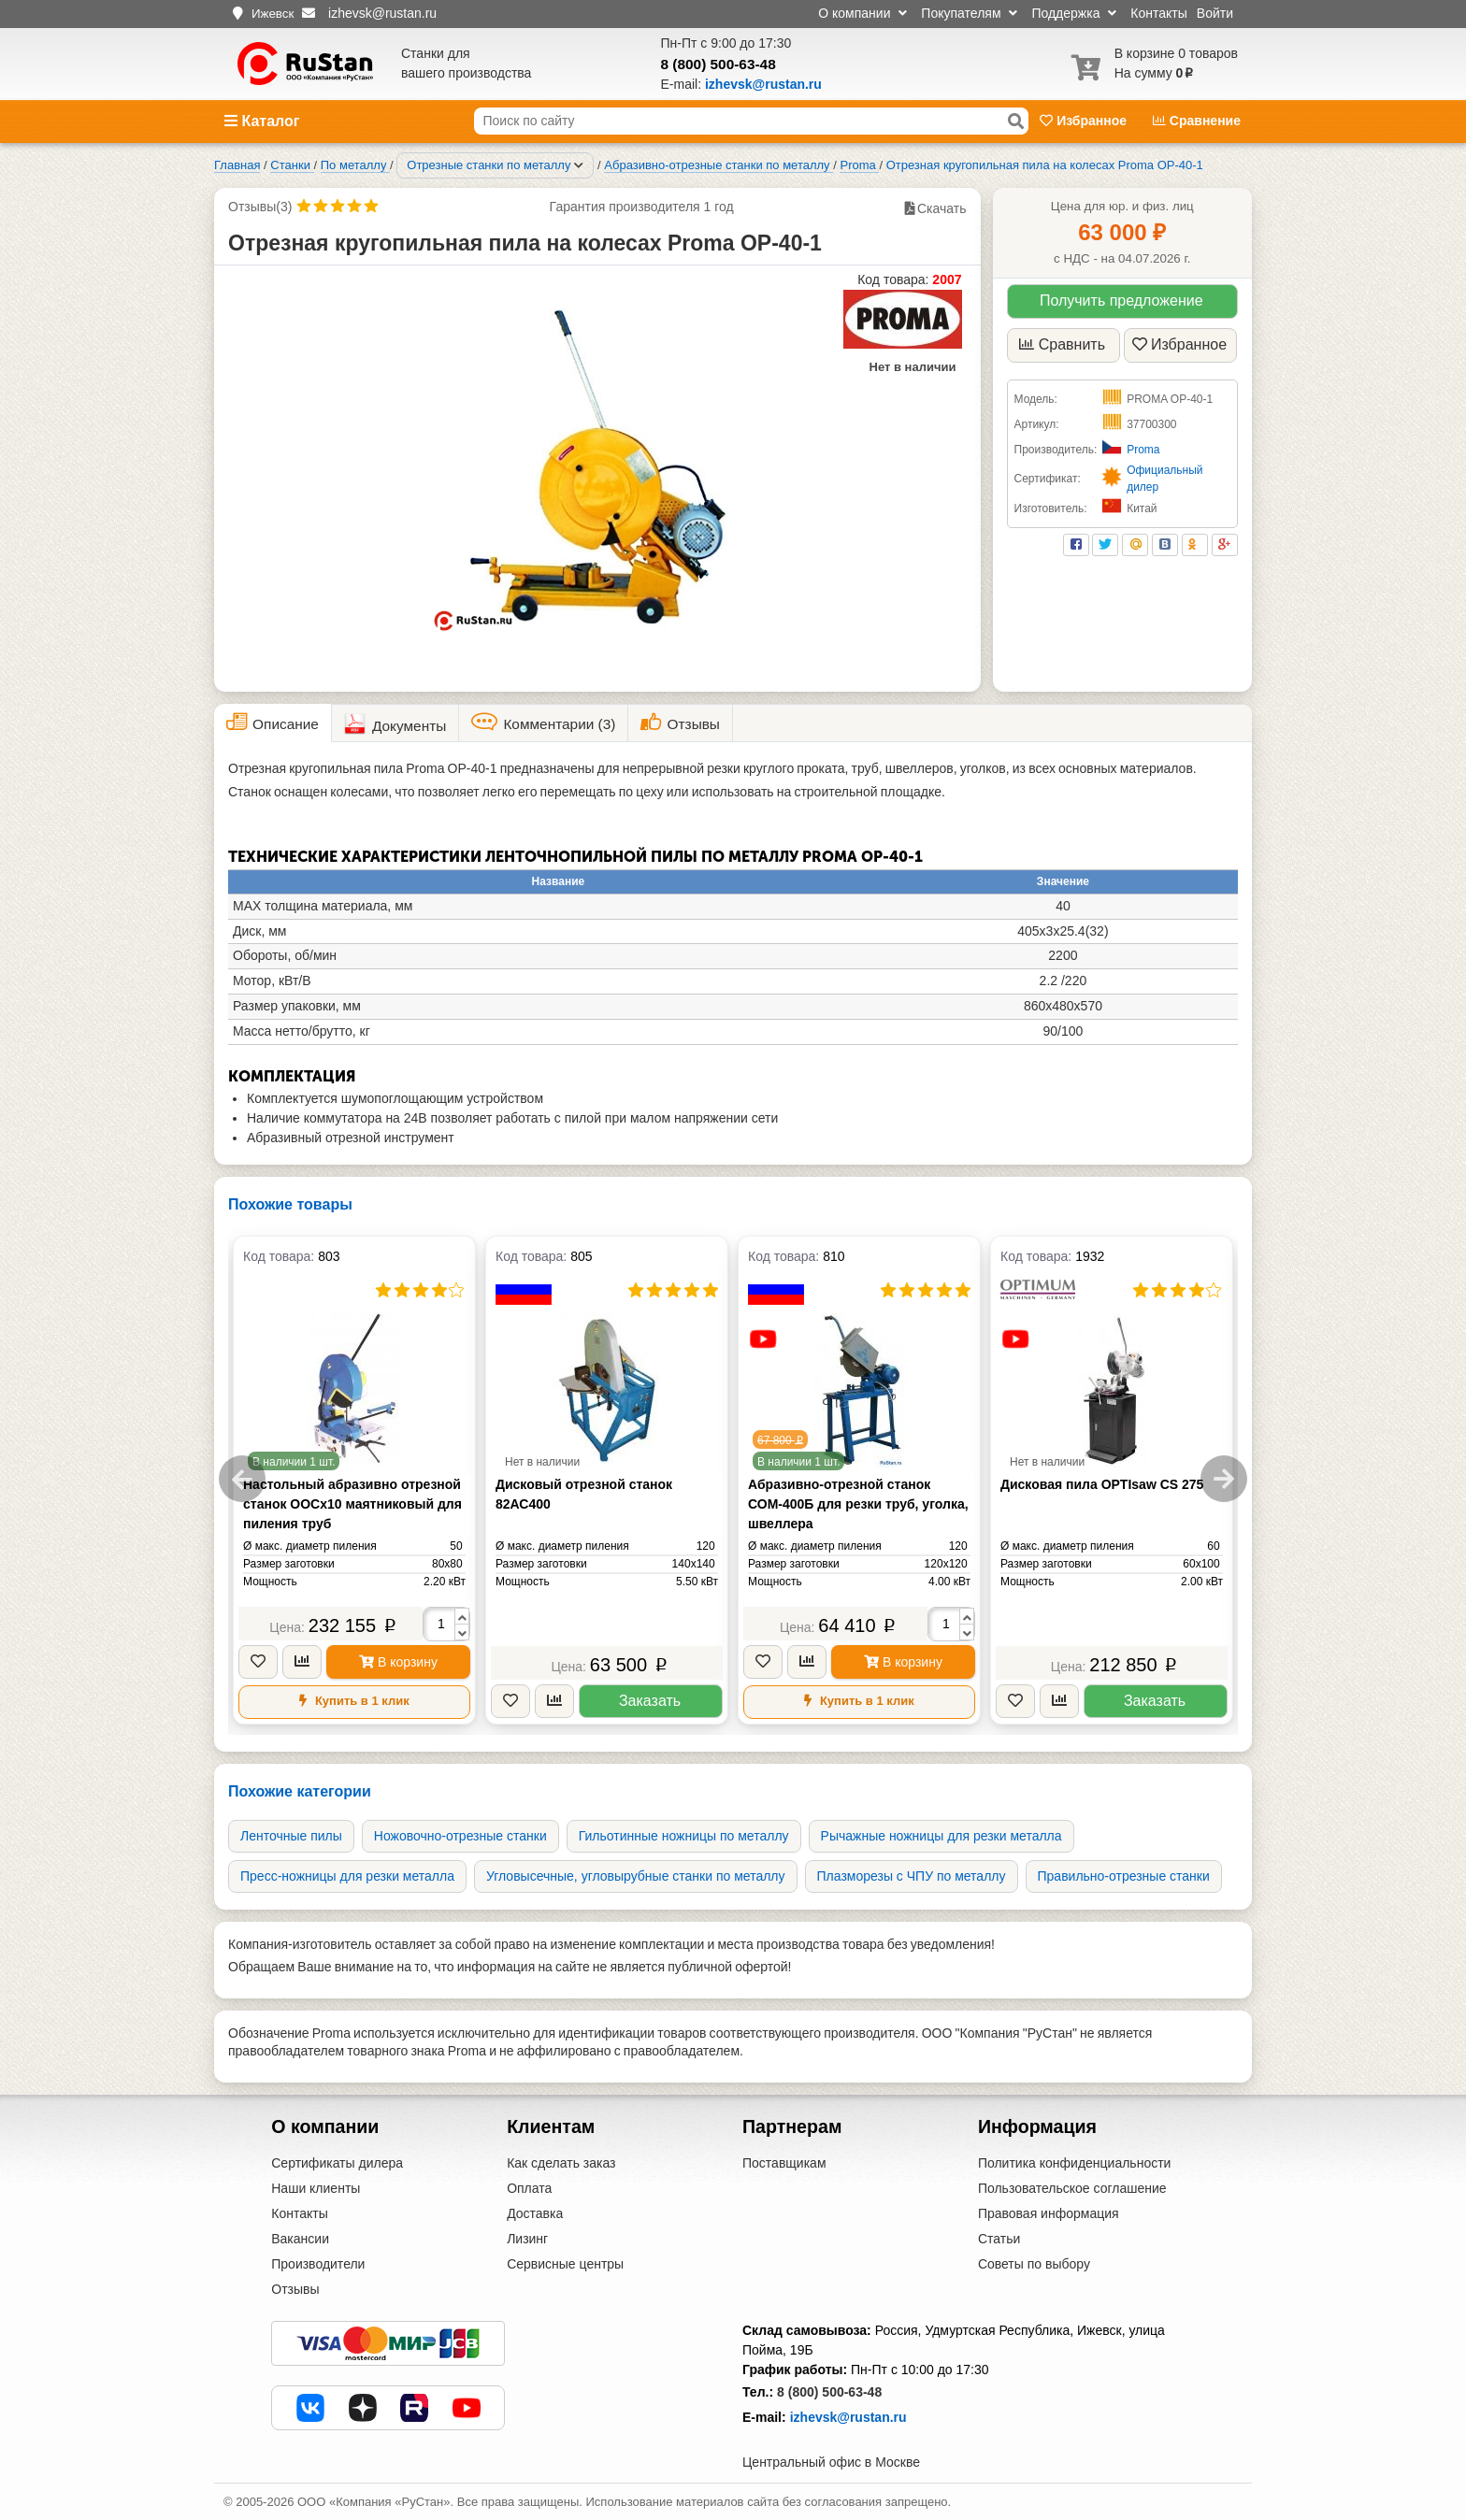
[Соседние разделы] (578, 165)
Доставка (535, 2213)
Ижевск (273, 14)
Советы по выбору (1034, 2263)
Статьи (999, 2238)
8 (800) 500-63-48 (718, 64)
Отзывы (295, 2289)
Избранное (1085, 120)
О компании (862, 13)
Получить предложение (1121, 300)
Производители (318, 2263)
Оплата (529, 2188)
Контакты (1158, 13)
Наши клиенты (315, 2188)
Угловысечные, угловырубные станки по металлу (635, 1876)
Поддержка (1073, 13)
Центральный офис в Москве (831, 2462)
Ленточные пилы (291, 1835)
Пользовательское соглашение (1072, 2188)
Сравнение (1197, 120)
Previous (242, 1478)
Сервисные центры (565, 2263)
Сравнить (1062, 344)
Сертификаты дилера (337, 2162)
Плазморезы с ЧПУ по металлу (911, 1876)
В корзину (398, 1661)
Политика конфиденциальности (1074, 2162)
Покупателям (969, 13)
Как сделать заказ (561, 2162)
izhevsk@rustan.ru (848, 2417)
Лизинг (527, 2238)
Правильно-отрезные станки (1124, 1876)
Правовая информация (1048, 2213)
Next (1223, 1478)
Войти (1215, 13)
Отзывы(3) (260, 206)
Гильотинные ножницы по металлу (684, 1835)
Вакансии (300, 2238)
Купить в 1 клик (354, 1701)
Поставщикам (784, 2162)
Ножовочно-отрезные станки (460, 1835)
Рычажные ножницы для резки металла (941, 1835)
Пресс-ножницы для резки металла (347, 1876)
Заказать (650, 1701)
